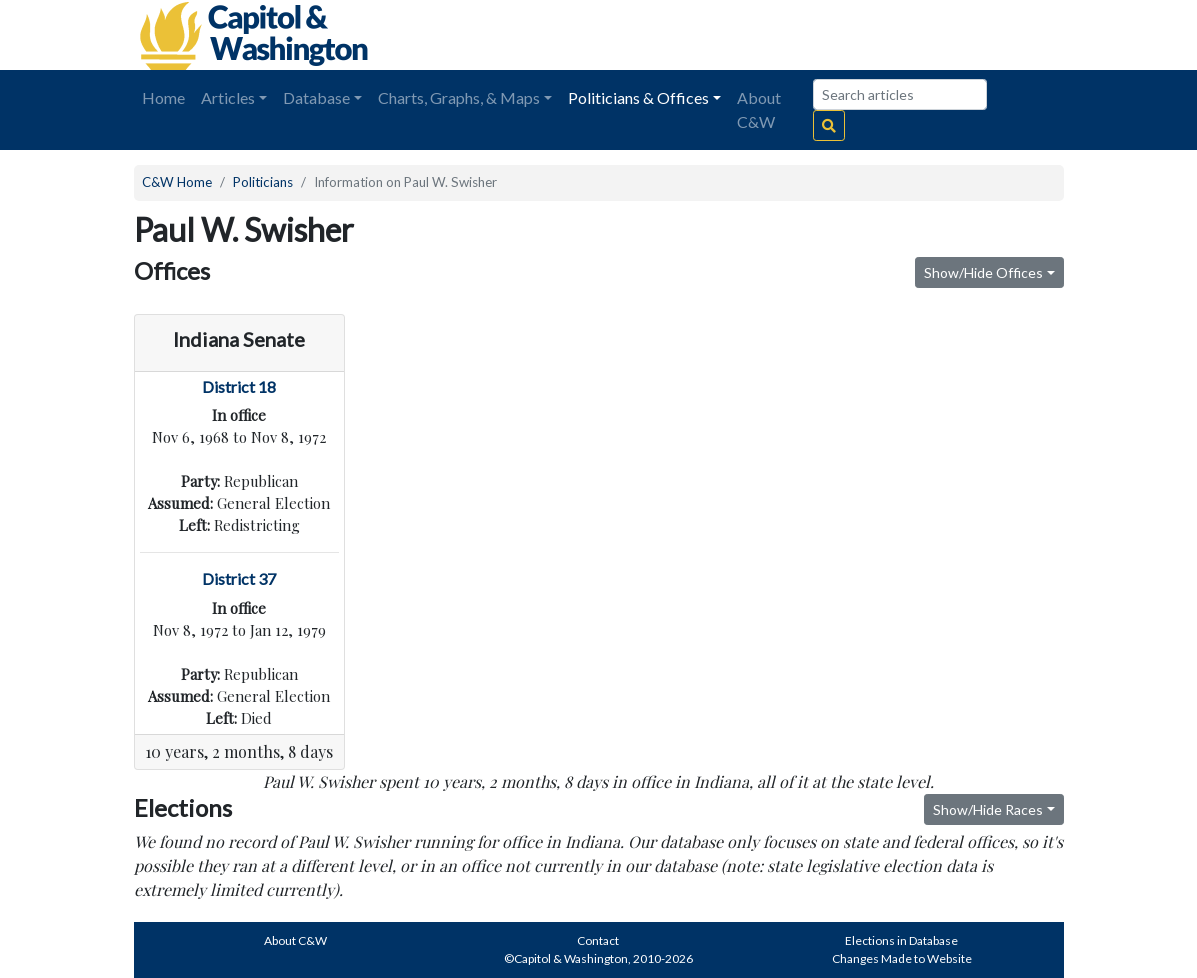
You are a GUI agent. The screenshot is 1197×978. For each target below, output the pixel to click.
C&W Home (177, 182)
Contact (598, 940)
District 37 (239, 578)
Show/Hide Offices (983, 272)
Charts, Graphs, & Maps (459, 97)
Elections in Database (901, 940)
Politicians (263, 182)
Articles (228, 97)
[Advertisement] (840, 35)
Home (163, 97)
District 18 (239, 386)
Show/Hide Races (988, 809)
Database (316, 97)
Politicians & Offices (638, 97)
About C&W (759, 109)
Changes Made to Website (902, 958)
